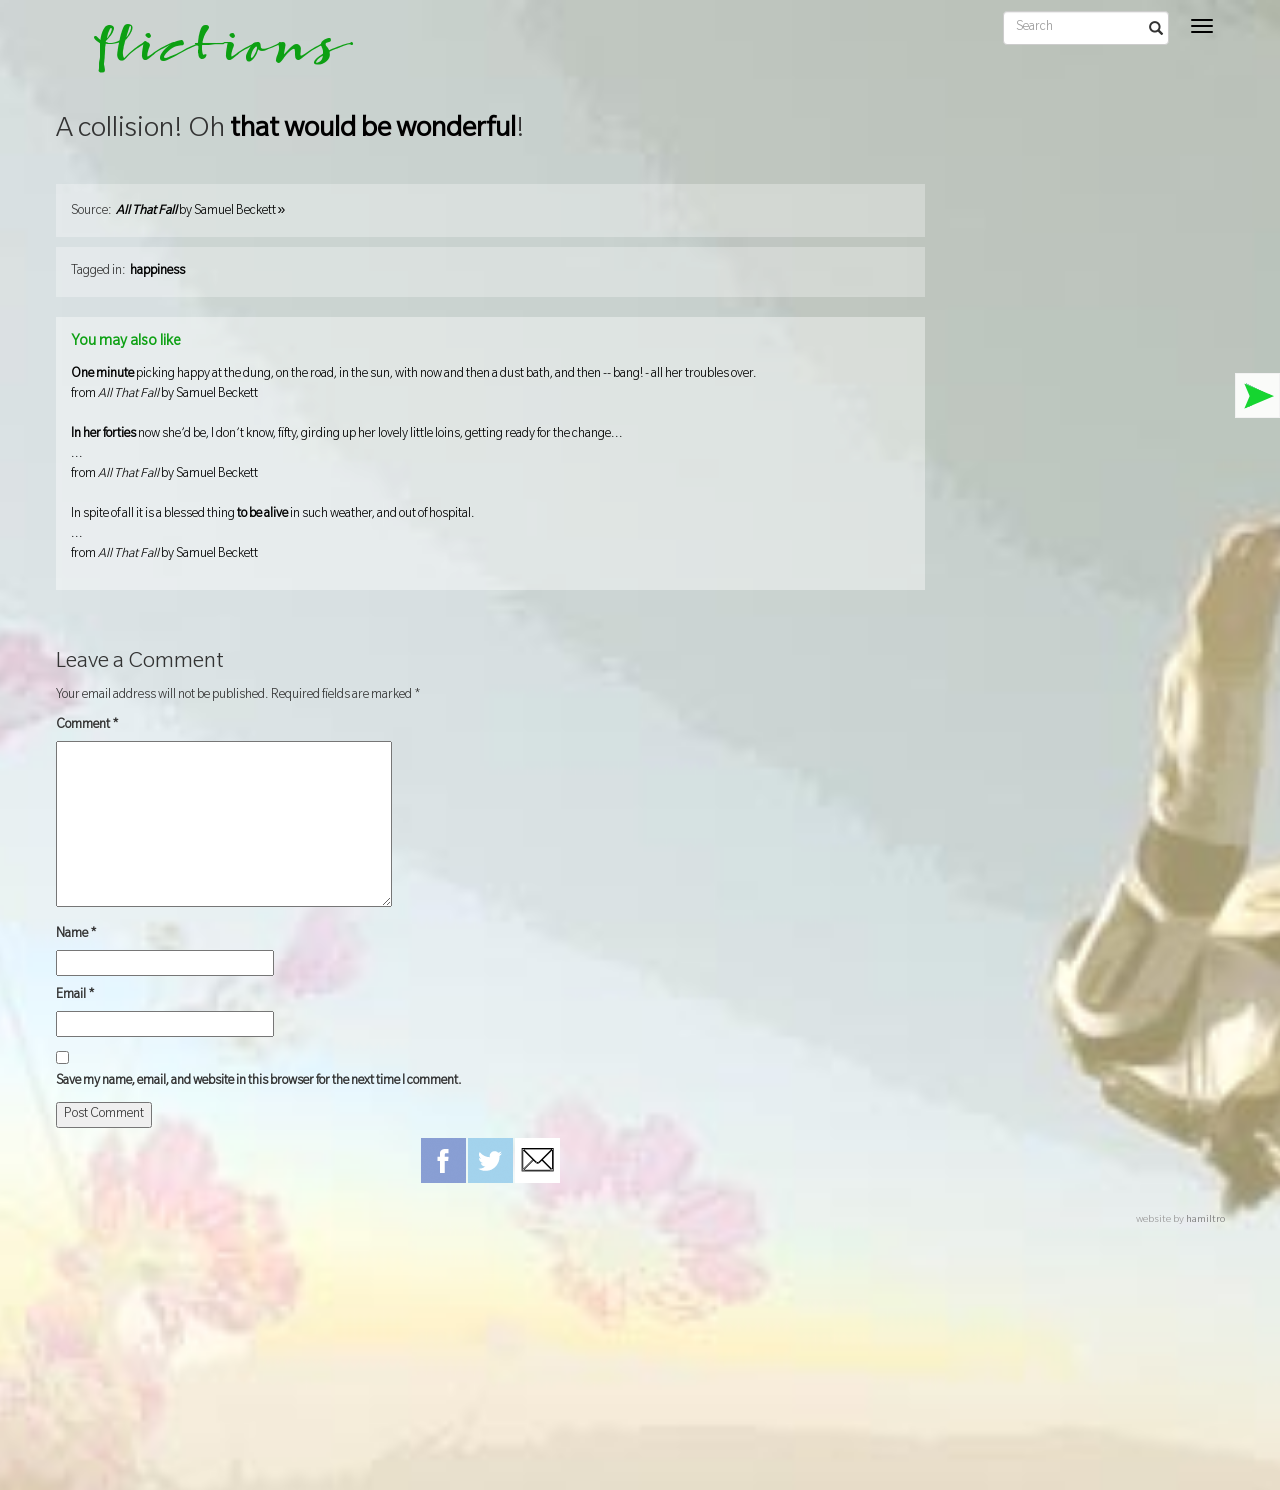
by (201, 212)
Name (76, 935)
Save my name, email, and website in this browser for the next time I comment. (259, 1082)
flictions (209, 55)
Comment (87, 726)
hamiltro (1205, 1220)
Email (75, 996)
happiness (157, 272)
